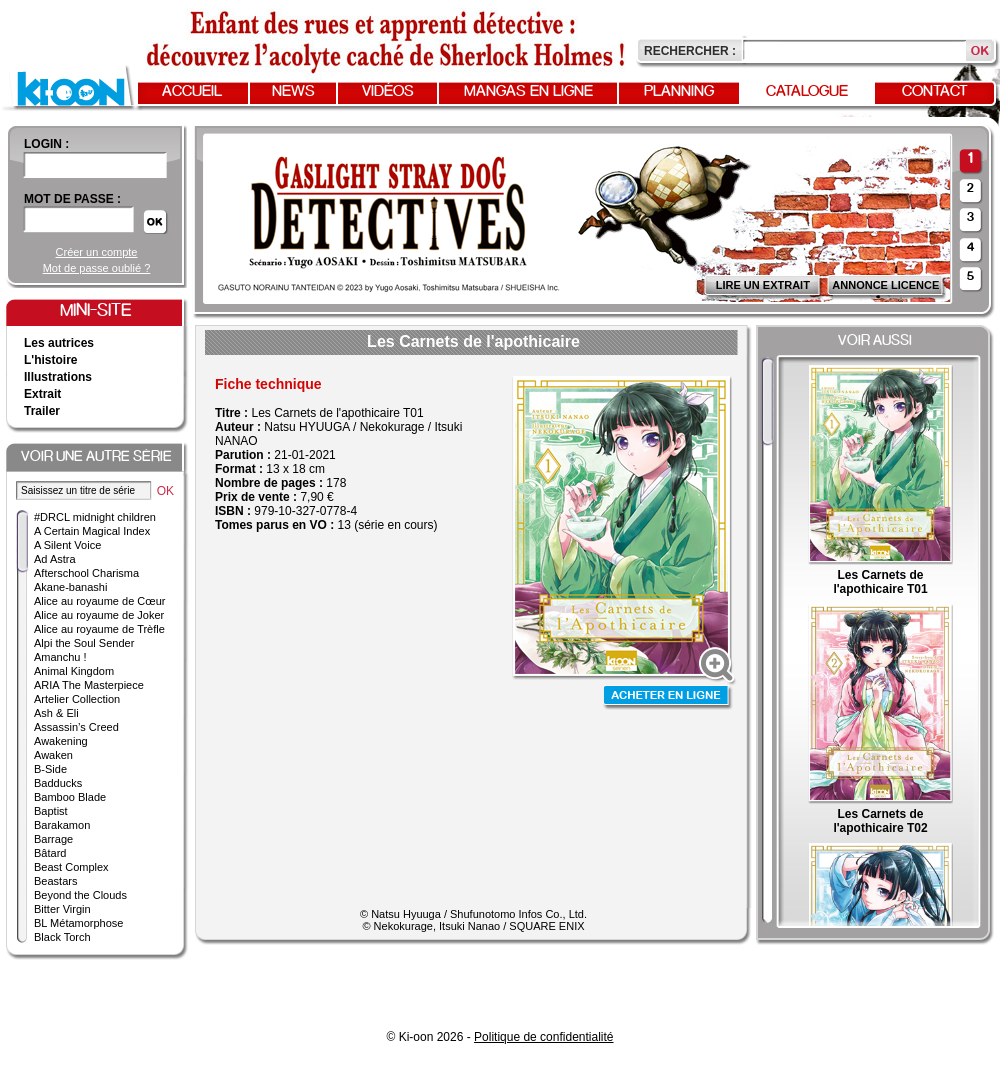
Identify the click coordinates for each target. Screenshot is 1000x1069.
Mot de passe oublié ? (97, 268)
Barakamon (62, 825)
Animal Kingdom (74, 671)
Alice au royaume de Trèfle (99, 629)
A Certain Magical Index (92, 531)
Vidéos (388, 92)
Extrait (42, 394)
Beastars (55, 881)
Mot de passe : (72, 199)
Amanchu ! (60, 657)
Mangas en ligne (528, 92)
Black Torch (62, 937)
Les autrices (59, 343)
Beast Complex (71, 867)
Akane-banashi (70, 587)
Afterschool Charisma (86, 573)
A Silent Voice (67, 545)
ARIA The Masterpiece (89, 685)
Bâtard (50, 853)
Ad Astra (55, 559)
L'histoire (51, 360)
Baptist (51, 811)
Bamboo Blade (70, 797)
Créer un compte (97, 252)
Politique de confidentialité (543, 1037)
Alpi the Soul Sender (84, 643)
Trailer (42, 411)
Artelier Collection (77, 699)
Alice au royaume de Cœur (99, 601)
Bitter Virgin (62, 909)
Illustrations (58, 377)
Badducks (58, 783)
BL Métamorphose (78, 923)
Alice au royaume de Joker (99, 615)
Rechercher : (690, 51)
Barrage (53, 839)
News (293, 92)
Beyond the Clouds (80, 895)
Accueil (192, 92)
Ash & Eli (56, 713)
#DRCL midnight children (95, 517)
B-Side (50, 769)
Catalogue (807, 92)
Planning (679, 92)
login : (46, 144)
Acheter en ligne (668, 697)
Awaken (53, 755)
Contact (935, 92)
